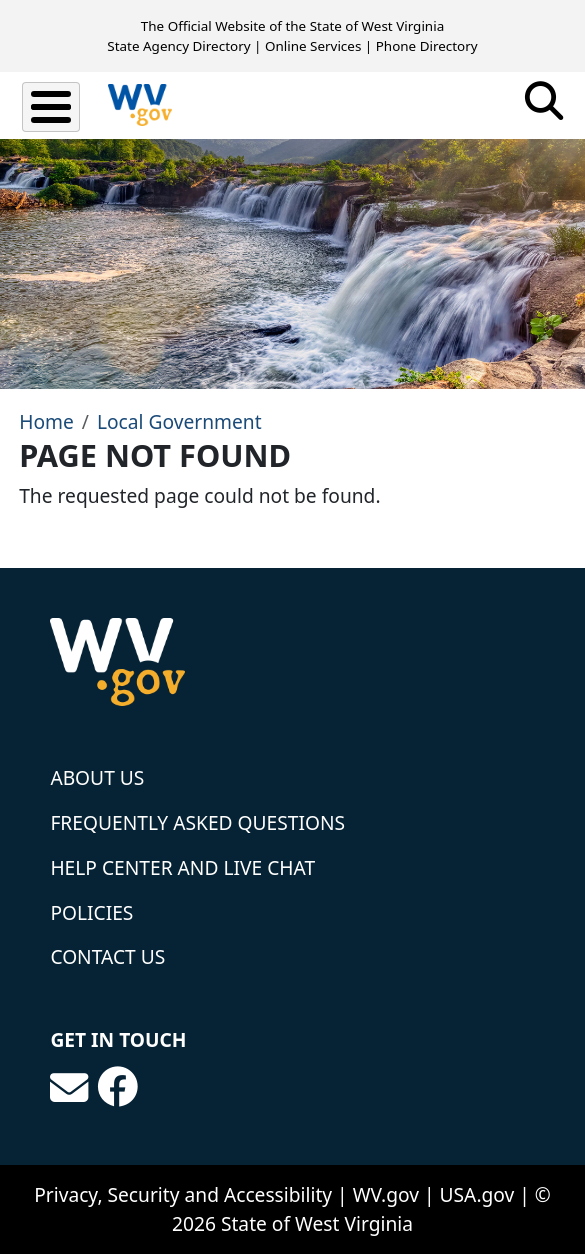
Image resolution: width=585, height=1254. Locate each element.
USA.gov (477, 1194)
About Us (97, 777)
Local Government (179, 421)
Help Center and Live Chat (182, 867)
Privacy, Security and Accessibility (183, 1194)
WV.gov (386, 1194)
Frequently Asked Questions (197, 822)
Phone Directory (427, 46)
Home (46, 421)
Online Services (313, 46)
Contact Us (107, 956)
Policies (91, 912)
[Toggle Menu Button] (51, 107)
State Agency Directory (178, 46)
